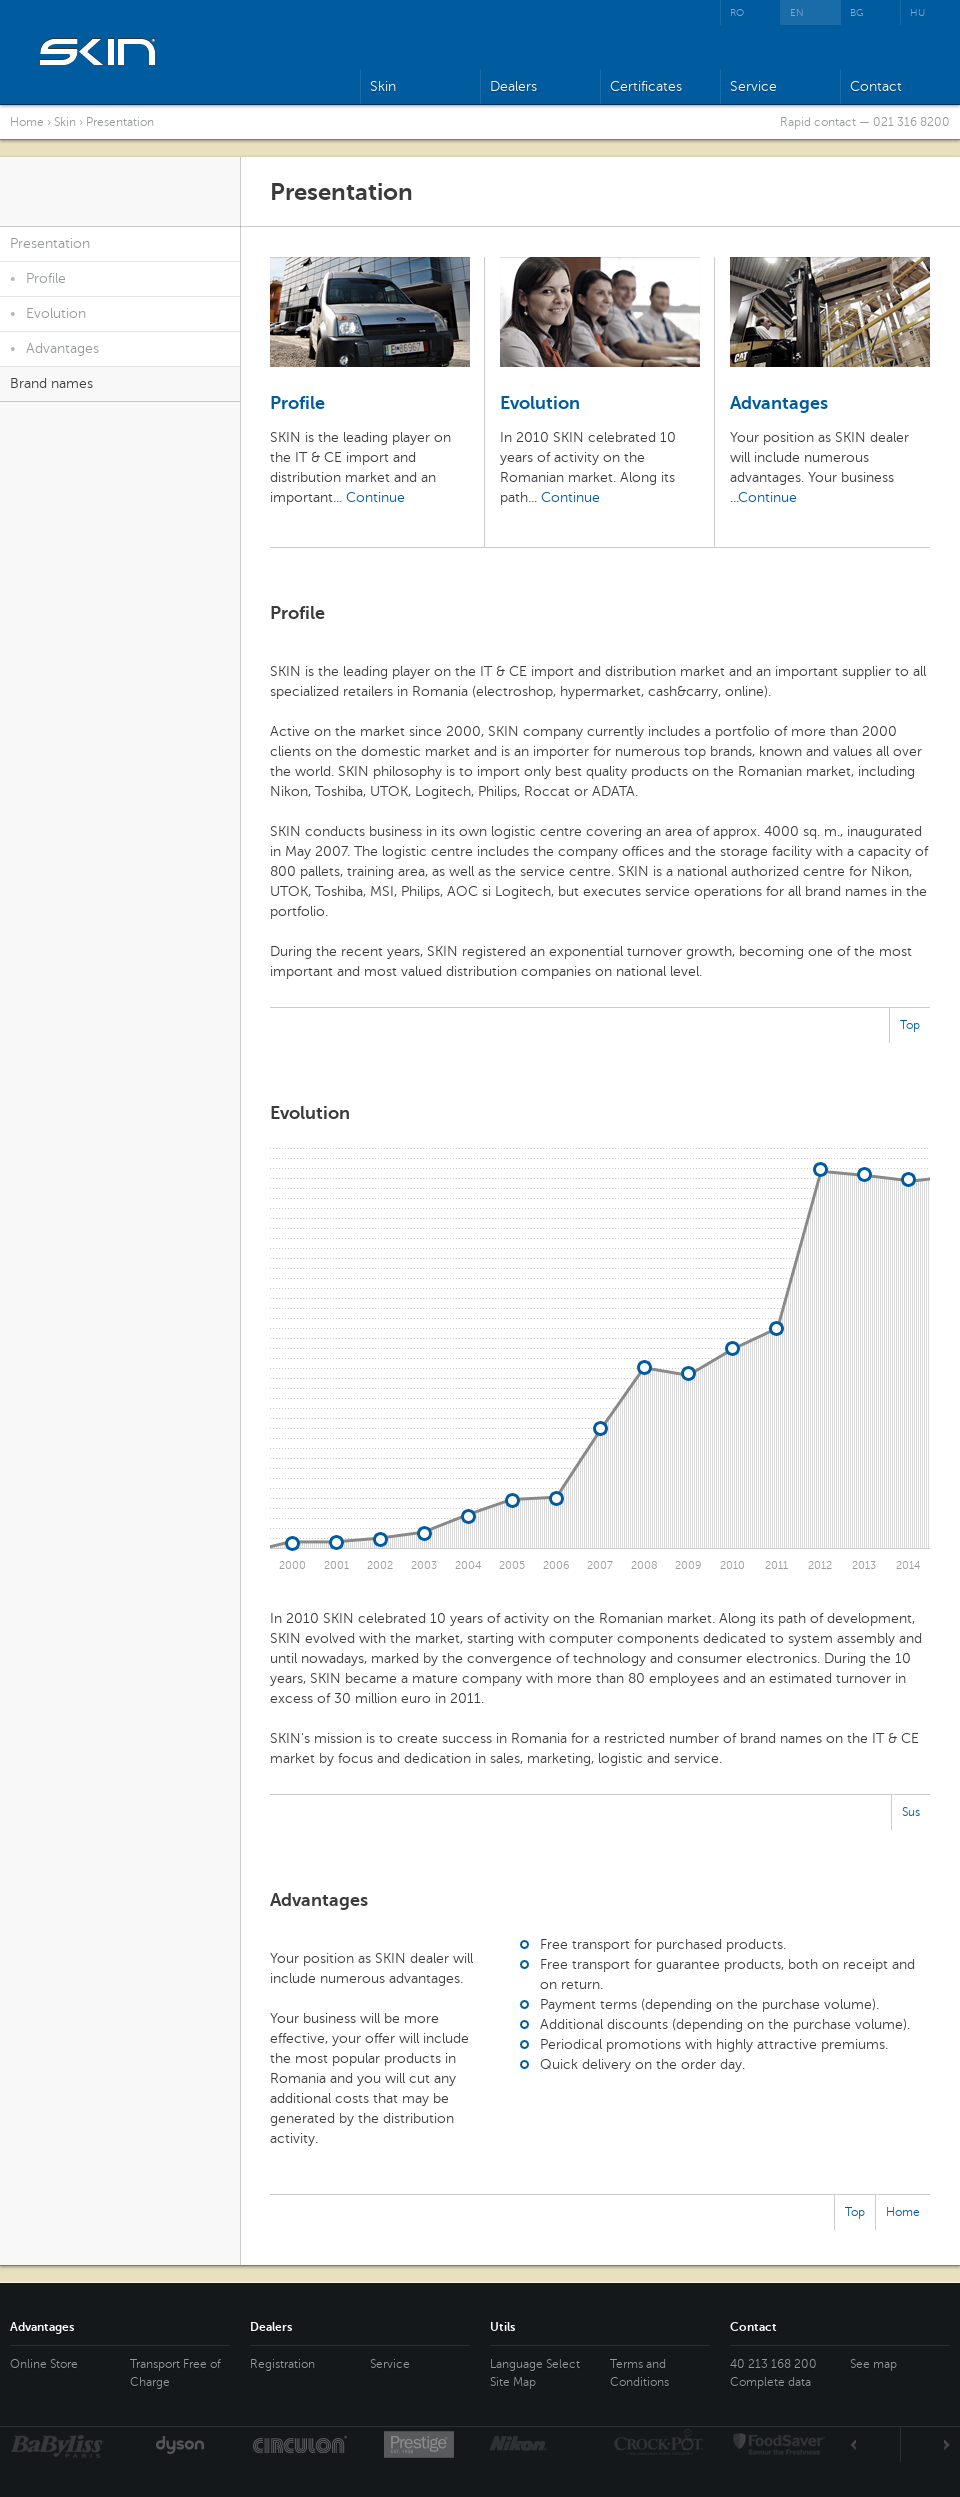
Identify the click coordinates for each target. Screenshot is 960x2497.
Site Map (513, 2382)
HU (917, 12)
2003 (424, 1565)
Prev (875, 2444)
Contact (876, 86)
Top (910, 1025)
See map (873, 2364)
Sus (911, 1812)
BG (857, 12)
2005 (512, 1565)
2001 (336, 1565)
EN (797, 12)
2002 (380, 1565)
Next (925, 2444)
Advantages (54, 348)
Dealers (513, 86)
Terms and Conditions (639, 2373)
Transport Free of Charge (175, 2373)
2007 (600, 1565)
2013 (864, 1565)
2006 (556, 1565)
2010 (732, 1565)
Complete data (770, 2382)
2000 (292, 1565)
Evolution (48, 313)
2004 (468, 1565)
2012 (820, 1565)
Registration (282, 2364)
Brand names (51, 383)
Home (27, 122)
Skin (383, 86)
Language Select (535, 2364)
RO (737, 12)
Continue (375, 497)
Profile (38, 278)
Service (753, 86)
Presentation (120, 122)
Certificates (646, 86)
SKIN (98, 51)
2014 (908, 1565)
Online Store (44, 2364)
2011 (776, 1565)
